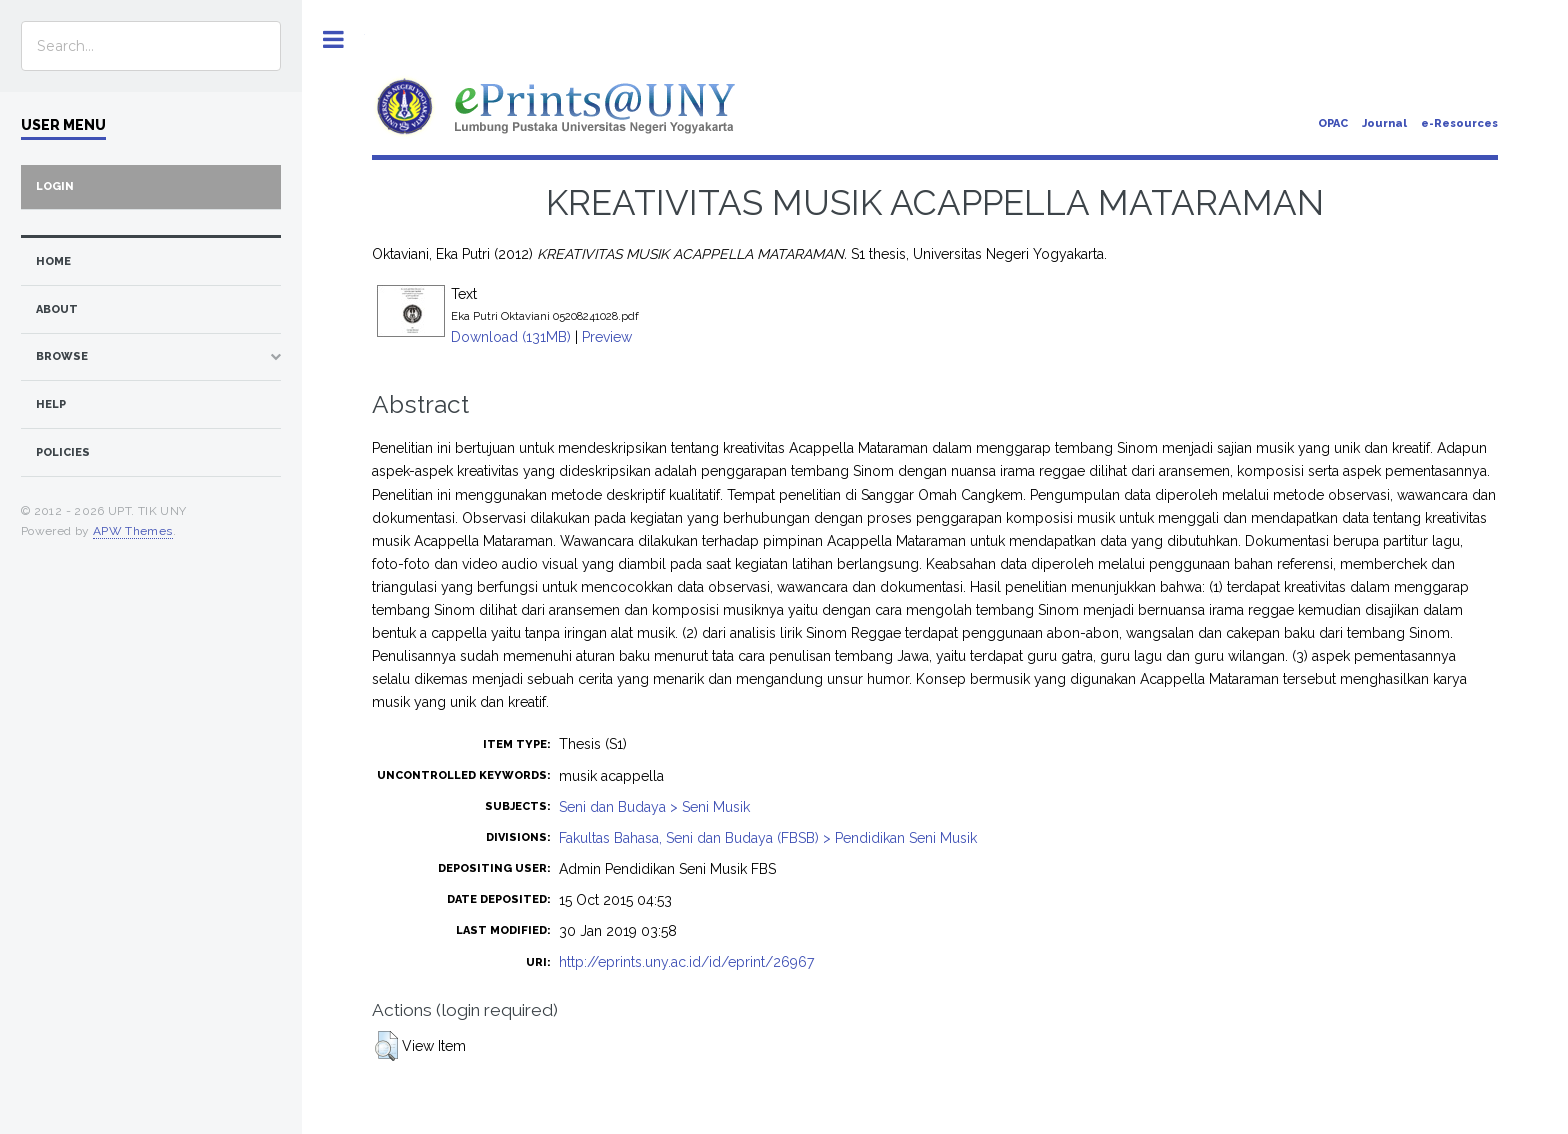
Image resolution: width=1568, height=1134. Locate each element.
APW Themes (133, 531)
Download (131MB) (511, 337)
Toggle (333, 39)
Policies (63, 452)
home (53, 261)
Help (51, 404)
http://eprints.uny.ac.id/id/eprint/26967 (686, 962)
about (57, 309)
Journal (1384, 123)
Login (55, 186)
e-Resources (1459, 123)
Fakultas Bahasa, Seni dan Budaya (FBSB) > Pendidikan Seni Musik (768, 838)
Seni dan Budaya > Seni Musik (654, 807)
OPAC (1333, 123)
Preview (607, 337)
